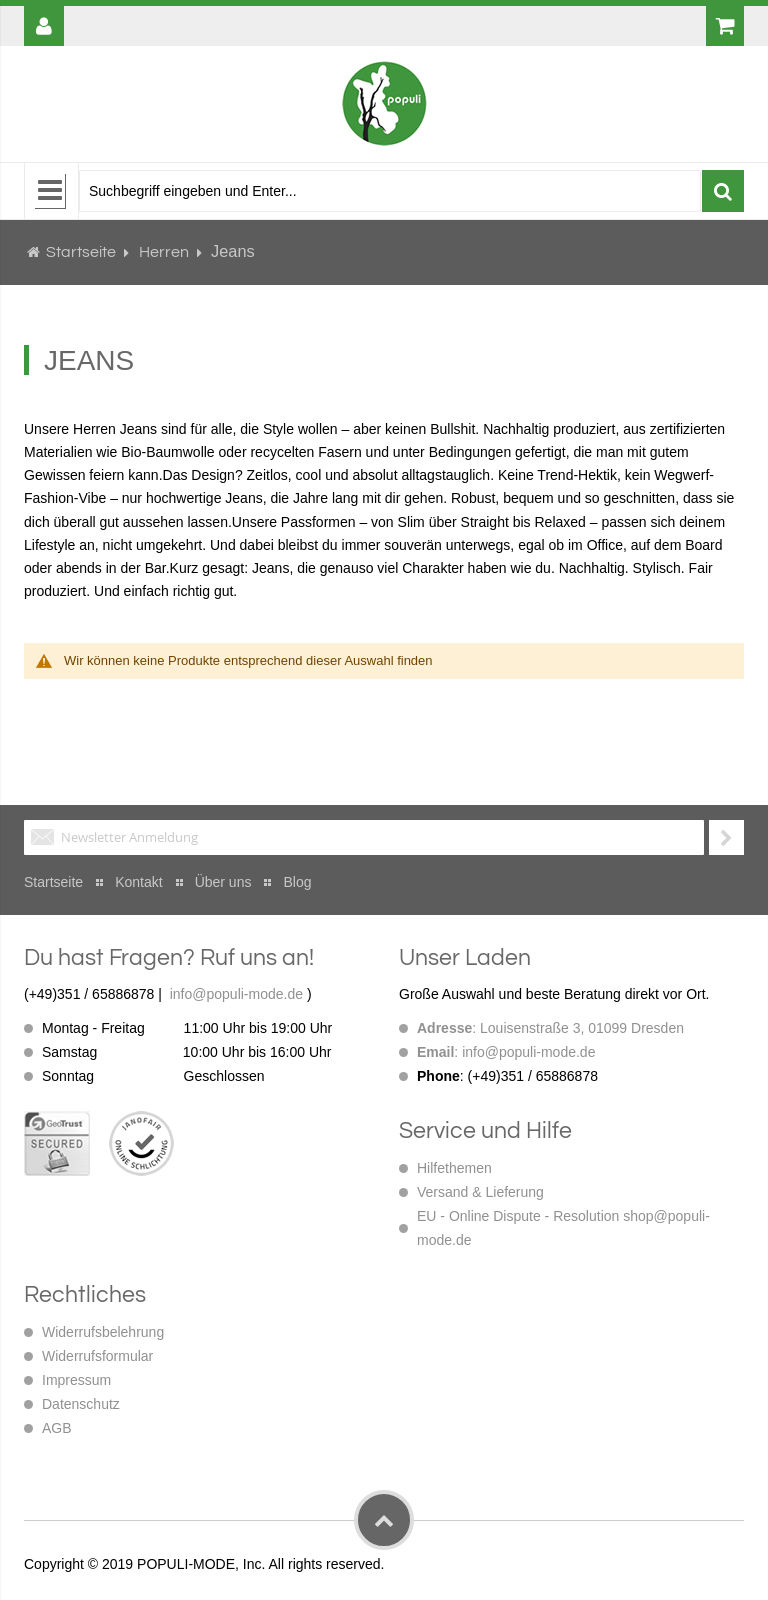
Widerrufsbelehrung (103, 1332)
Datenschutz (81, 1404)
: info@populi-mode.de (506, 1052)
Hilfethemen (454, 1168)
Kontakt (138, 882)
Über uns (223, 882)
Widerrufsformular (97, 1356)
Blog (297, 882)
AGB (57, 1428)
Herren (165, 252)
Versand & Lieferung (480, 1192)
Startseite (81, 252)
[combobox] (390, 191)
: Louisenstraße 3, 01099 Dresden (550, 1028)
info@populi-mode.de (236, 994)
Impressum (76, 1380)
